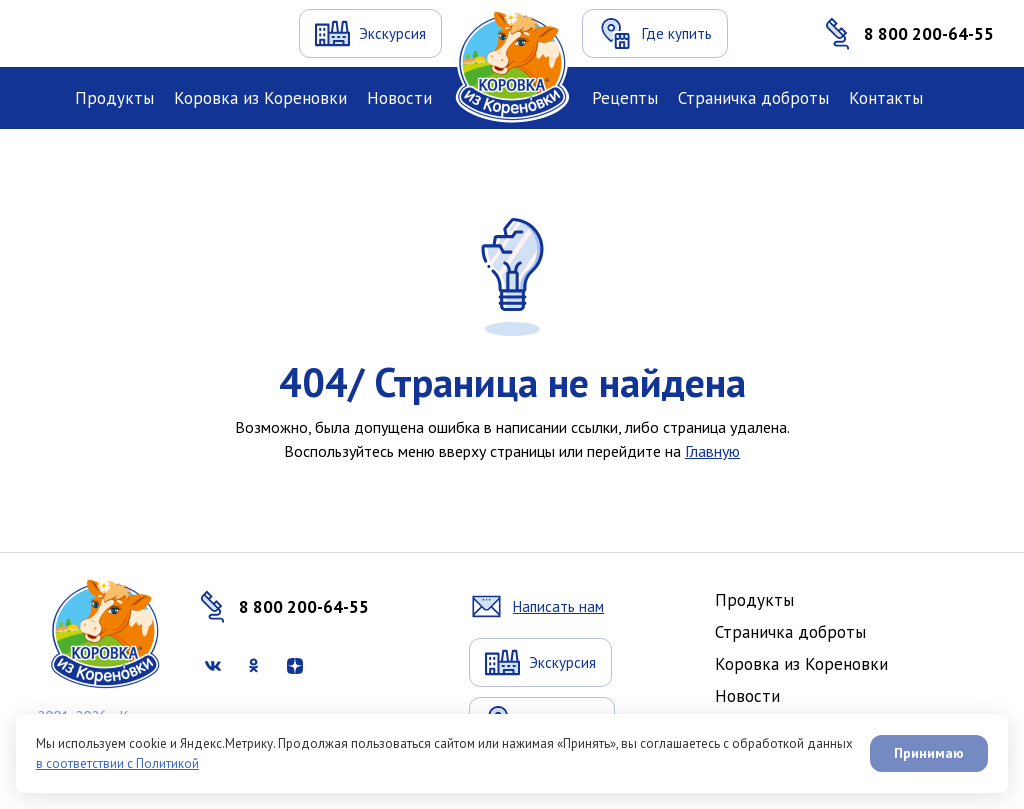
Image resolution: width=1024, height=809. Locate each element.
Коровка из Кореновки (260, 98)
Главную (712, 451)
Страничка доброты (753, 98)
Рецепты (625, 98)
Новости (399, 98)
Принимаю (929, 753)
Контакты (886, 98)
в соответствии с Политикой (117, 763)
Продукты (114, 98)
